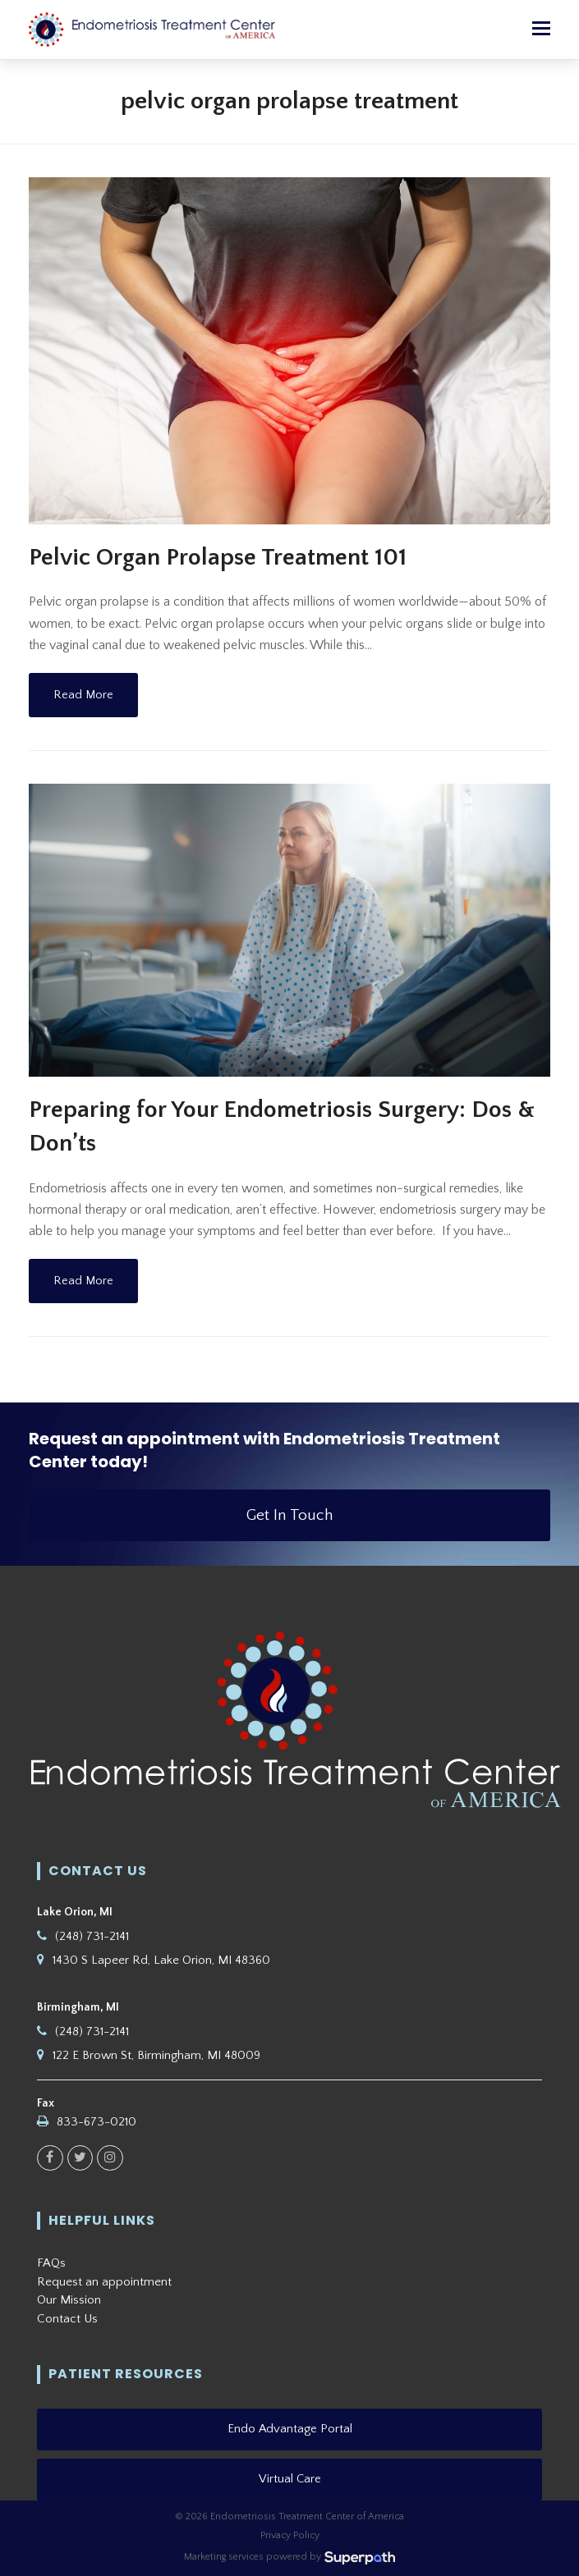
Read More (83, 695)
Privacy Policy (289, 2535)
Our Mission (69, 2300)
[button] (541, 29)
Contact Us (67, 2319)
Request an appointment (104, 2282)
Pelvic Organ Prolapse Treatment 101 (218, 557)
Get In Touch (289, 1515)
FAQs (51, 2263)
